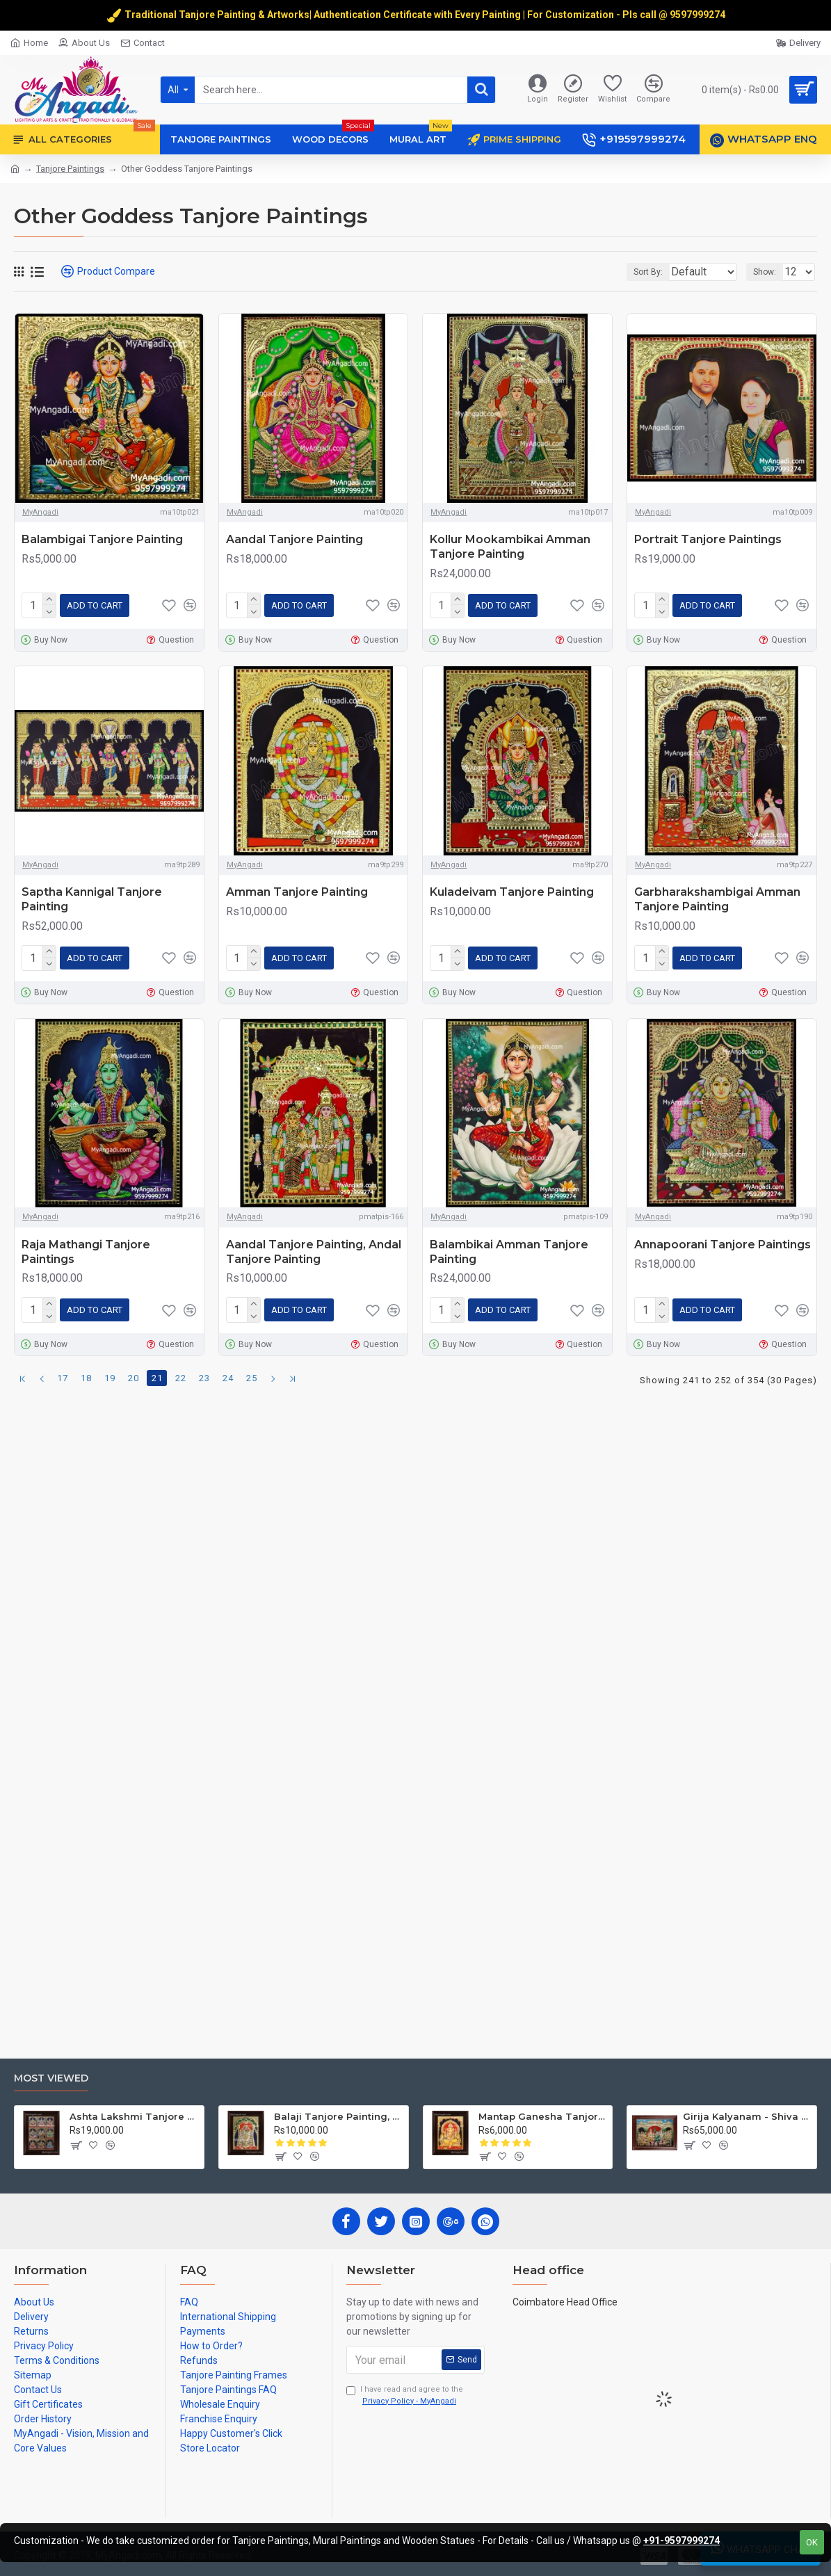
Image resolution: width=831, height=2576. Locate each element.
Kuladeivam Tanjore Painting (512, 889)
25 (251, 1370)
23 (204, 1370)
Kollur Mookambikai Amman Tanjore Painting (510, 547)
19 (109, 1370)
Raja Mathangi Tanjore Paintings (86, 1246)
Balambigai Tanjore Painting (102, 539)
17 (62, 1370)
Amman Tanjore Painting (297, 889)
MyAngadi (40, 512)
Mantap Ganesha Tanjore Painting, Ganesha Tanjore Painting (542, 2116)
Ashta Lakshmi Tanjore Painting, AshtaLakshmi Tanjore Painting (134, 2116)
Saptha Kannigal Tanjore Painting (92, 896)
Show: (768, 272)
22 (180, 1370)
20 (133, 1370)
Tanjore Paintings (70, 168)
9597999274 (698, 14)
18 (86, 1370)
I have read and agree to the (404, 2396)
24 (228, 1370)
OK (812, 2542)
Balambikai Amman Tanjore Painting (509, 1246)
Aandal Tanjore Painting (294, 539)
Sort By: (637, 272)
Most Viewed (51, 2078)
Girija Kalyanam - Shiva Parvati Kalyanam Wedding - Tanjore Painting (747, 2116)
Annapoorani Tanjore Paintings (722, 1239)
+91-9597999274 (681, 2540)
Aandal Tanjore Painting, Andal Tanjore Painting (313, 1246)
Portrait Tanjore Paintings (708, 539)
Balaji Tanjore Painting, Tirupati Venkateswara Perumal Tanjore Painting (338, 2116)
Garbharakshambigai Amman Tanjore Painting (717, 896)
